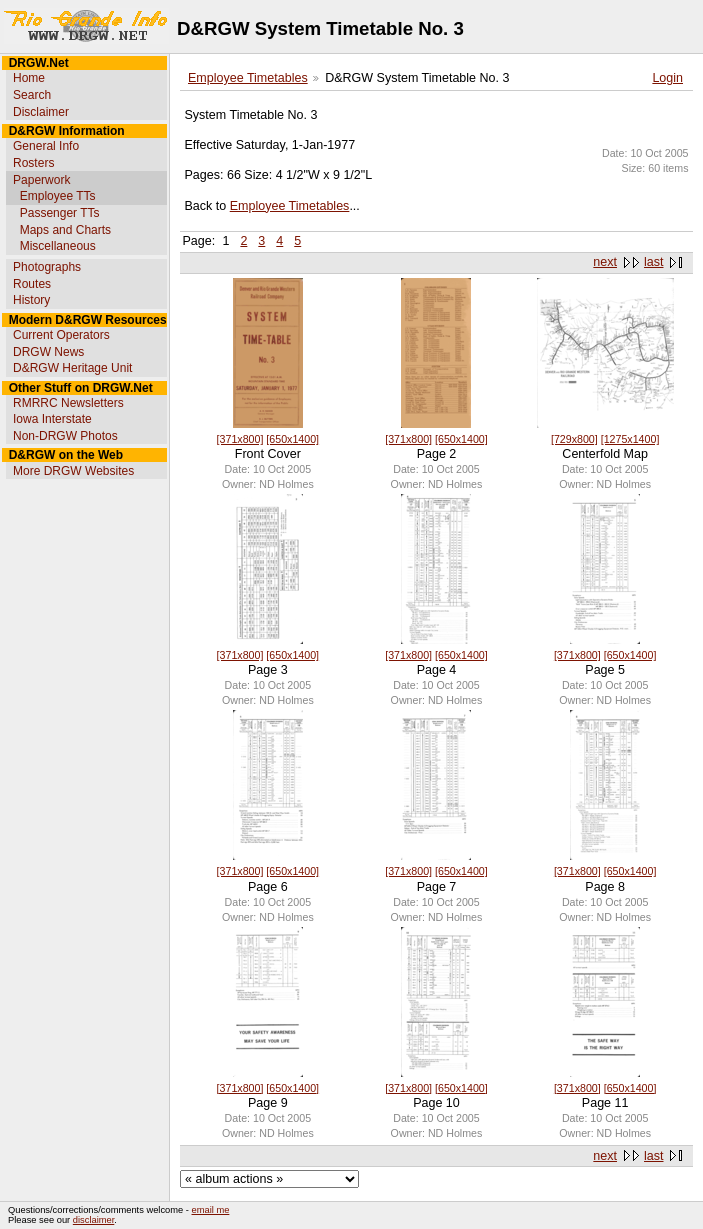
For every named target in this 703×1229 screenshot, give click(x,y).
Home (29, 78)
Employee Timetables (248, 78)
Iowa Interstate (52, 419)
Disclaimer (41, 112)
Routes (32, 284)
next (605, 262)
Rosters (33, 163)
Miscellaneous (58, 246)
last (653, 262)
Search (32, 95)
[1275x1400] (630, 439)
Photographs (47, 267)
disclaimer (93, 1220)
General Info (46, 146)
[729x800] (574, 439)
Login (667, 78)
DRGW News (48, 352)
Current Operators (61, 335)
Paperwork (41, 180)
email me (211, 1210)
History (31, 300)
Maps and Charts (65, 230)
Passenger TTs (60, 213)
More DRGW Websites (73, 471)
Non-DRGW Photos (65, 436)
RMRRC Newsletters (68, 403)
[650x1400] (292, 439)
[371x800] (240, 439)
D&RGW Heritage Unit (72, 368)
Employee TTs (58, 196)
